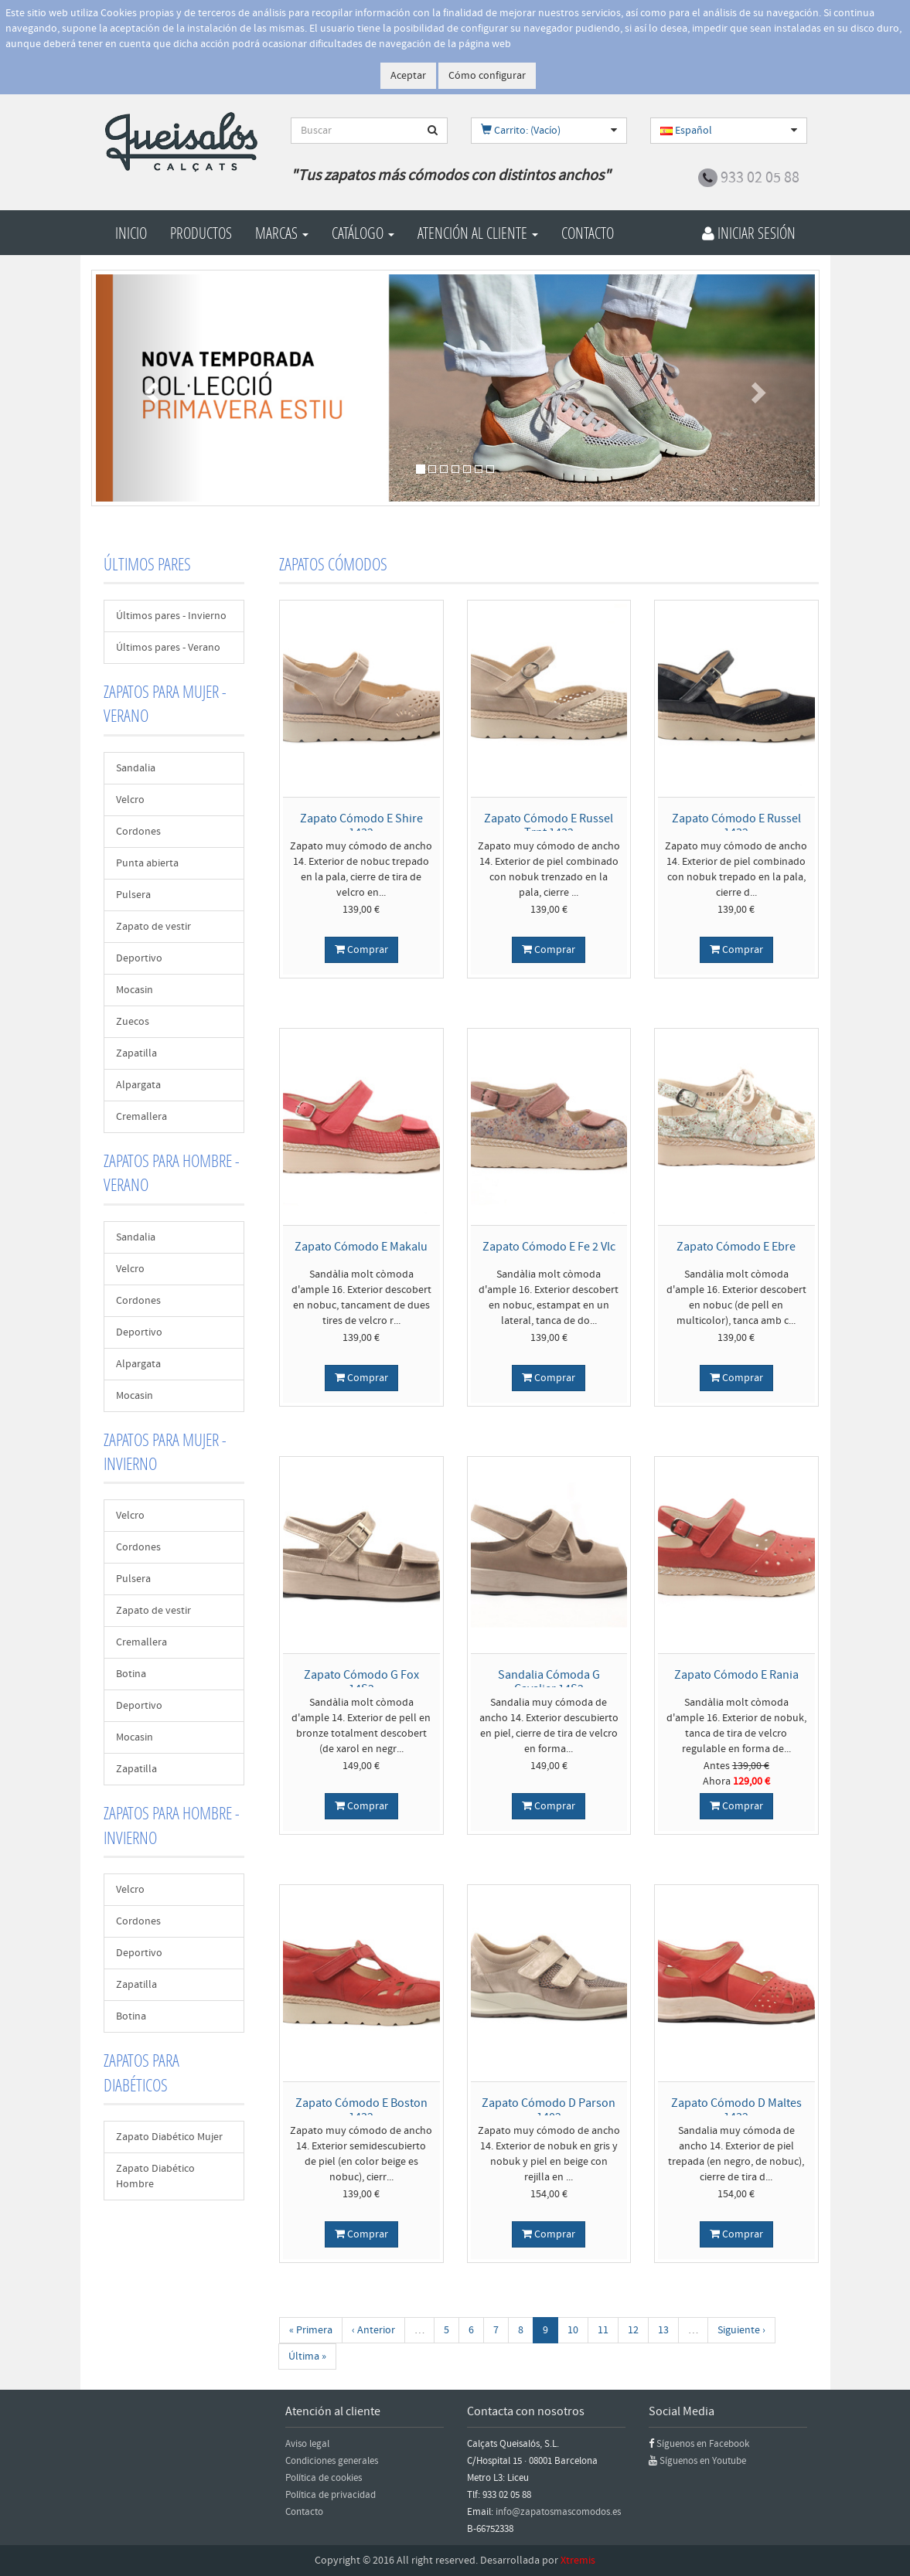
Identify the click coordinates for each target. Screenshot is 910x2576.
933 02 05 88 (760, 178)
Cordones (138, 832)
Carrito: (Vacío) (521, 131)
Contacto (587, 233)
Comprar (361, 950)
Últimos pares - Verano (168, 648)
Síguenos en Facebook (702, 2444)
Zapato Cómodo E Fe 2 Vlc (548, 1246)
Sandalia (135, 768)
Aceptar (408, 76)
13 (663, 2330)
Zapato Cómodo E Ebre (736, 1246)
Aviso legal (307, 2444)
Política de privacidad (330, 2495)
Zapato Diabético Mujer (169, 2137)
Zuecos (132, 1022)
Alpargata (138, 1085)
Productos (201, 233)
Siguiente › (741, 2330)
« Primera (310, 2330)
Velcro (130, 800)
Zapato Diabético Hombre (155, 2176)
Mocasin (134, 990)
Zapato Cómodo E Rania (736, 1675)
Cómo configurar (487, 76)
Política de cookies (323, 2478)
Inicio (131, 233)
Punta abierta (147, 863)
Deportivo (139, 958)
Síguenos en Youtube (702, 2461)
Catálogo (363, 233)
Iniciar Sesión (749, 233)
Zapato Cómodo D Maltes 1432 (736, 2110)
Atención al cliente (478, 233)
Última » (307, 2356)
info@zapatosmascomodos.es (558, 2512)
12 (633, 2330)
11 (603, 2330)
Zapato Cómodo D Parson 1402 (548, 2110)
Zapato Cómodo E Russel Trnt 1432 (548, 825)
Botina (131, 1674)
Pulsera (133, 895)
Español (686, 131)
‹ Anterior (373, 2330)
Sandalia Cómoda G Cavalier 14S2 (549, 1681)
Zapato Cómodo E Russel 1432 (736, 825)
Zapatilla (136, 1053)
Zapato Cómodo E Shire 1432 (361, 825)
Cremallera (141, 1117)
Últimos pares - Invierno (171, 616)
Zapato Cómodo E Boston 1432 (361, 2110)
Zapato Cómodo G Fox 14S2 (361, 1681)
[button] (150, 388)
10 (572, 2330)
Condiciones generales (331, 2461)
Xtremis (578, 2560)
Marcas (281, 233)
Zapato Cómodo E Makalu (361, 1246)
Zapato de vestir (153, 927)
